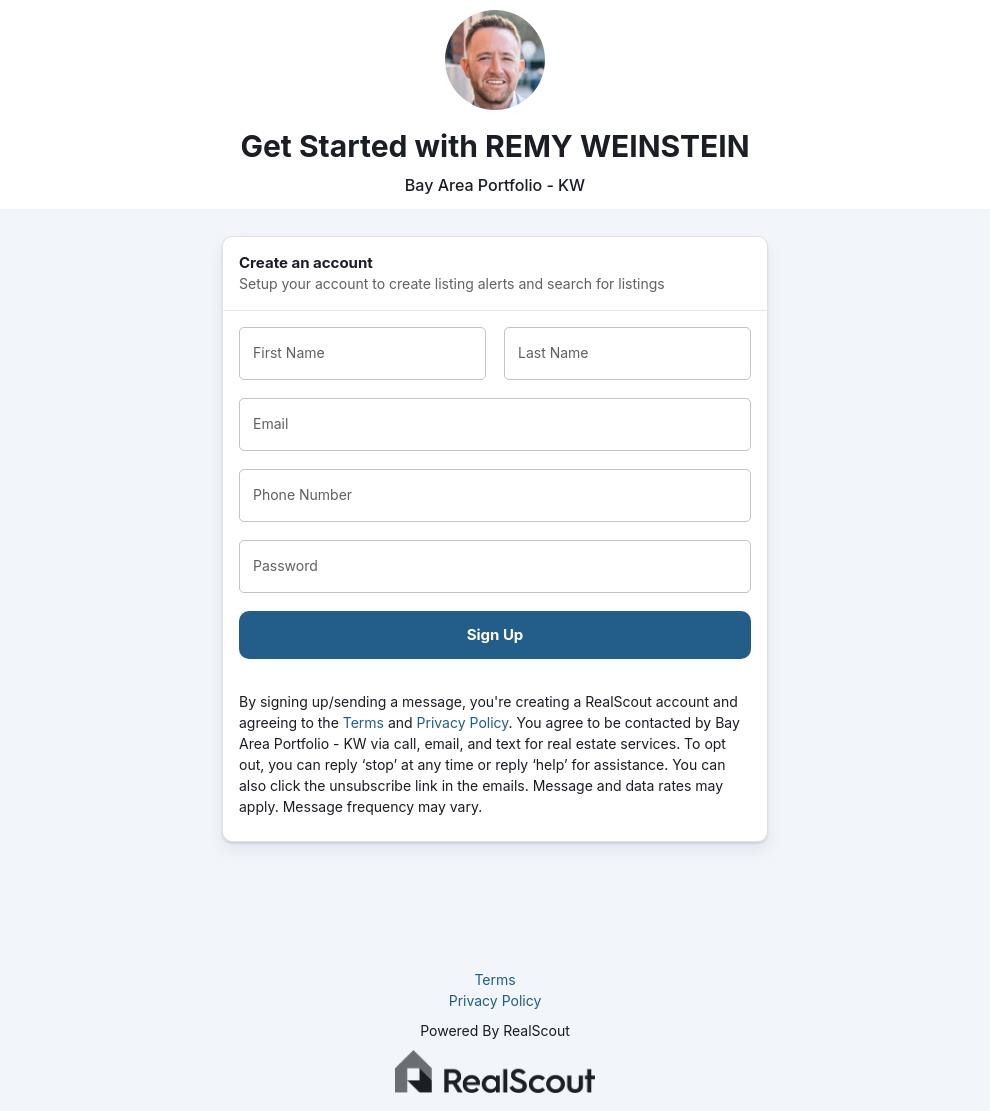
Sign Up (495, 634)
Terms (363, 722)
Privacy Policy (463, 722)
